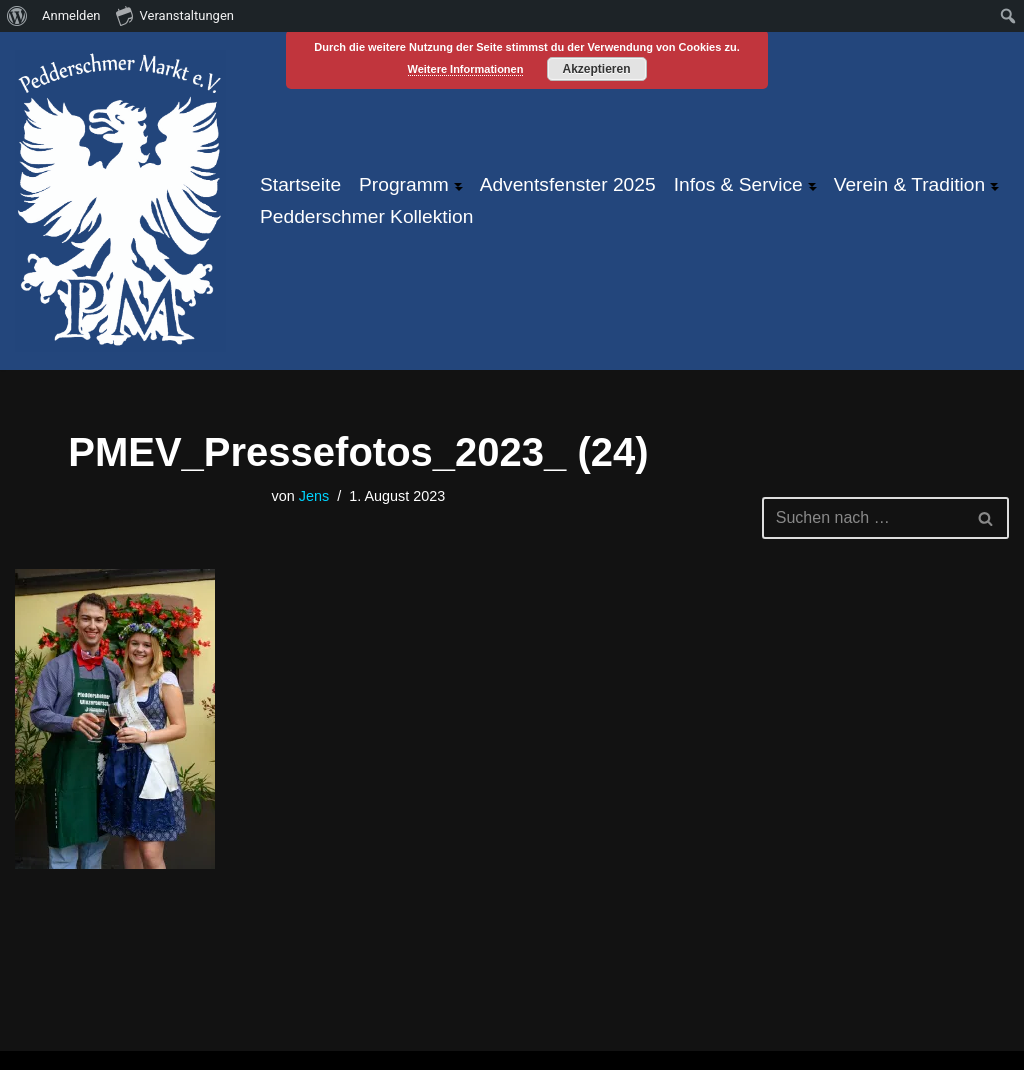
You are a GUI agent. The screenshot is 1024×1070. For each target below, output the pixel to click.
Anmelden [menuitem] (71, 15)
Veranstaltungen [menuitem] (175, 15)
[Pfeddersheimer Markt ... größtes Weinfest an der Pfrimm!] (120, 201)
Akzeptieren (596, 69)
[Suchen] (863, 518)
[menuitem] (17, 16)
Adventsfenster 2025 (568, 184)
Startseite (300, 184)
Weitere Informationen (466, 69)
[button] (458, 185)
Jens (314, 496)
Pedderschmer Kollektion (366, 216)
